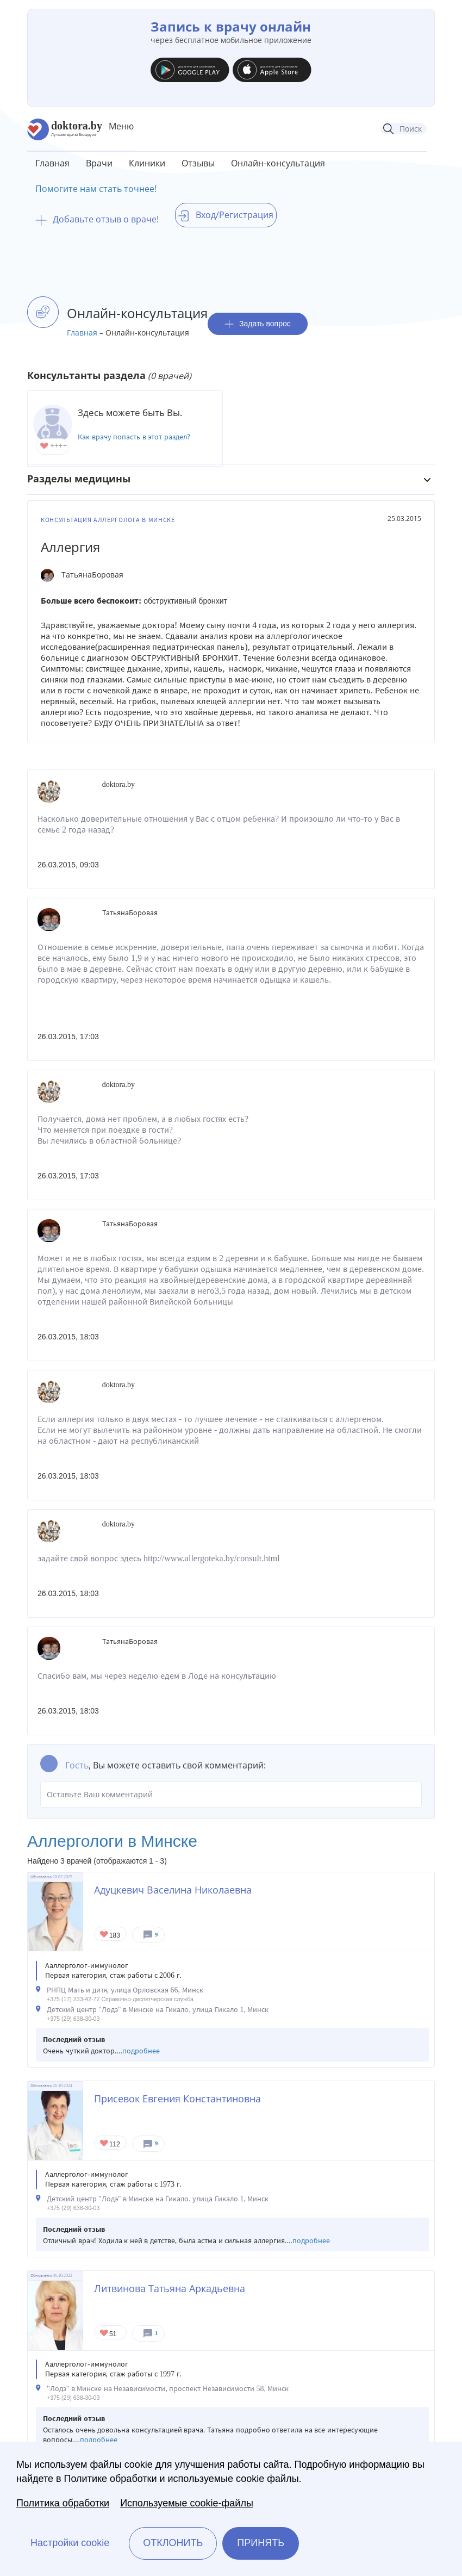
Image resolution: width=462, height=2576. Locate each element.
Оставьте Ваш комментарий (231, 1795)
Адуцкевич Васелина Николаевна (173, 1889)
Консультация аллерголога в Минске (108, 520)
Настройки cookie (69, 2542)
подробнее (141, 2051)
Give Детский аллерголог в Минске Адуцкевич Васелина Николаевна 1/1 (104, 1935)
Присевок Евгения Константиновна (177, 2098)
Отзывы (198, 163)
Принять (260, 2542)
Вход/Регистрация (225, 215)
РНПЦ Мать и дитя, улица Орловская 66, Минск (125, 1990)
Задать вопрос (257, 323)
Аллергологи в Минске (112, 1841)
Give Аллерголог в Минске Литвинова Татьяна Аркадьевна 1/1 (104, 2334)
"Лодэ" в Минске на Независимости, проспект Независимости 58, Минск (168, 2389)
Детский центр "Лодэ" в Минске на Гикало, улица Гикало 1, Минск (158, 2010)
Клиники (147, 163)
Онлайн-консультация (278, 163)
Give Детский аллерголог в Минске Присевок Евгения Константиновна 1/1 (104, 2144)
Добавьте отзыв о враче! (97, 219)
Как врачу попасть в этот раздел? (134, 437)
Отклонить (173, 2542)
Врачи (99, 163)
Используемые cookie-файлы (186, 2503)
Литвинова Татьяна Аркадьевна (169, 2288)
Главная (52, 163)
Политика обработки (62, 2503)
